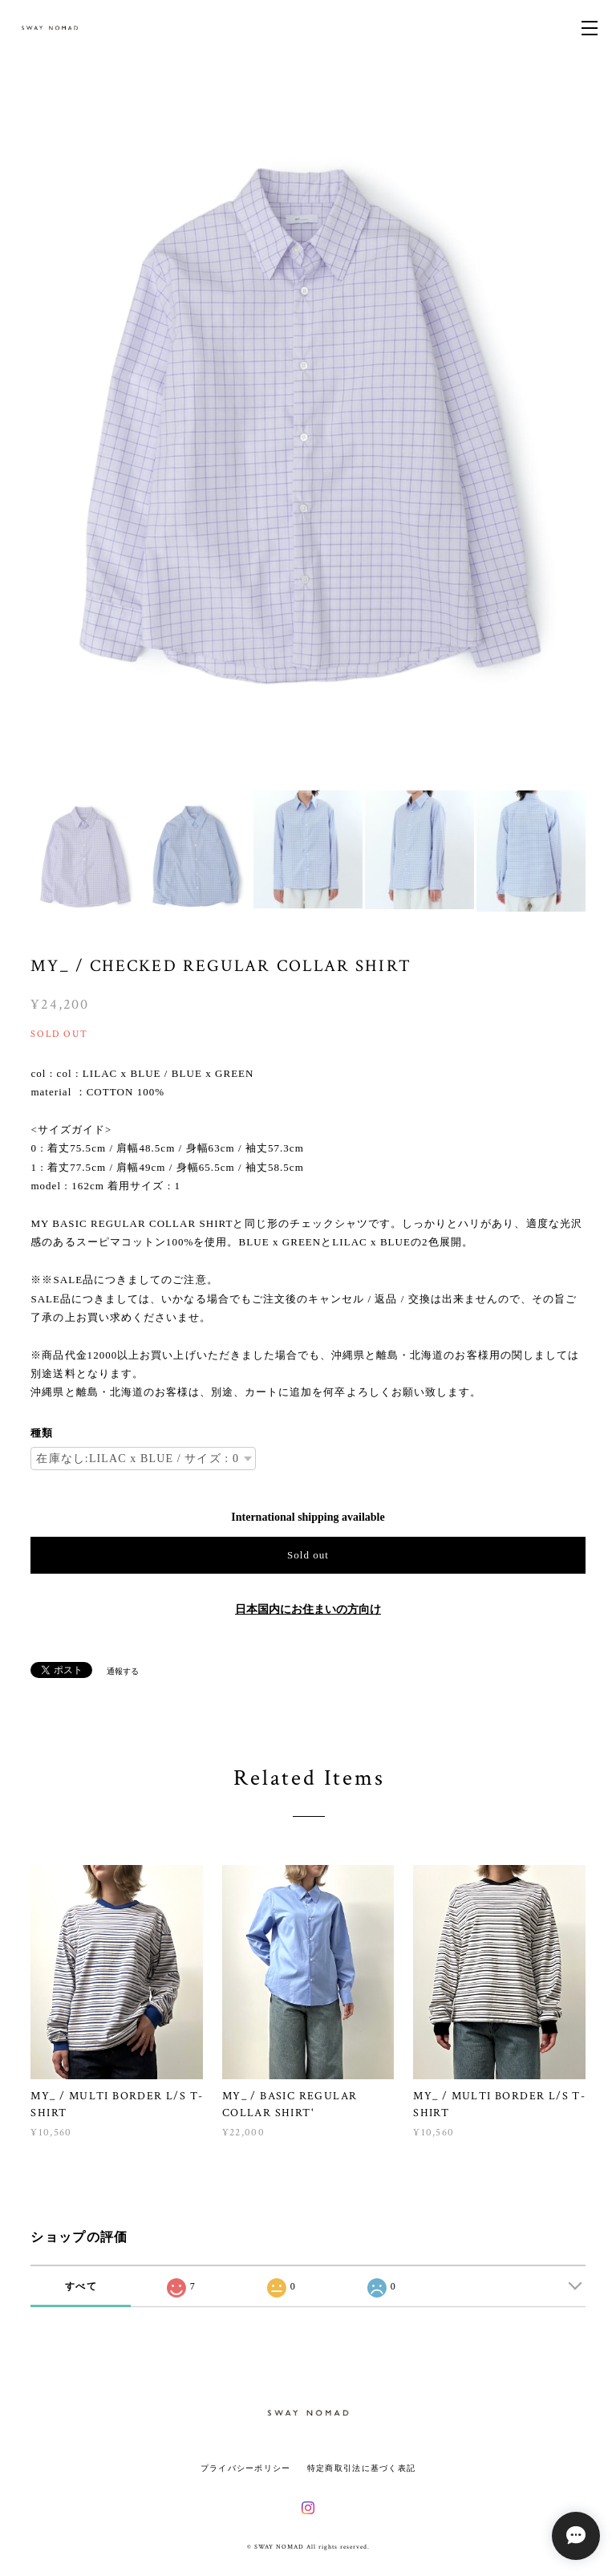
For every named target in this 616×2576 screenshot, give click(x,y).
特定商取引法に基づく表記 (361, 2468)
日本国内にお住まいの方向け (308, 1609)
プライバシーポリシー (246, 2468)
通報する (123, 1671)
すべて (81, 2286)
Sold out (308, 1555)
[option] (308, 433)
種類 (41, 1433)
